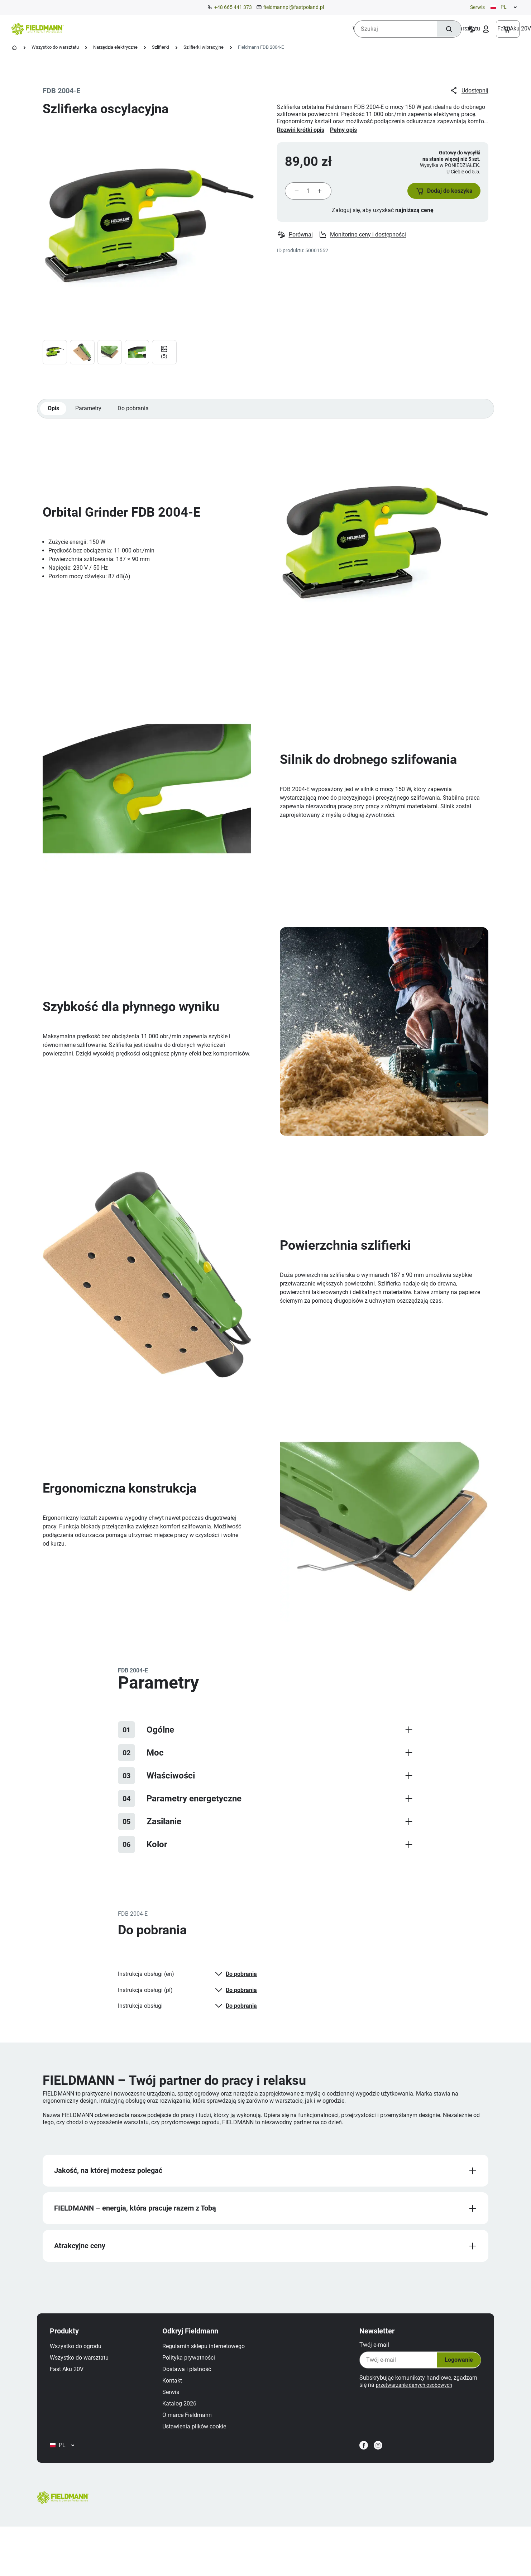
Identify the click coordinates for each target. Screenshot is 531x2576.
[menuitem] (102, 28)
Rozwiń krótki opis (300, 129)
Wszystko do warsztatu (55, 47)
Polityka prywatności (198, 2383)
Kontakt (182, 2406)
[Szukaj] (445, 29)
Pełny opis (343, 129)
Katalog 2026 (189, 2429)
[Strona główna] (14, 48)
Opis (54, 419)
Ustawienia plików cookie (204, 2452)
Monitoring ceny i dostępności (364, 244)
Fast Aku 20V (77, 2394)
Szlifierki (160, 47)
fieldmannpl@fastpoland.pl (293, 7)
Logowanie (445, 2386)
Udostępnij (468, 90)
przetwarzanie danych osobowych (409, 2410)
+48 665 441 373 (233, 7)
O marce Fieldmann (197, 2440)
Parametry (92, 419)
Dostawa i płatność (196, 2394)
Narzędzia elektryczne (115, 47)
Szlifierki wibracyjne (203, 47)
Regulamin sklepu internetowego (213, 2372)
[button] (436, 196)
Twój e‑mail (364, 2370)
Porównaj (295, 244)
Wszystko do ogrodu (85, 2372)
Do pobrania (139, 419)
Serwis (477, 7)
